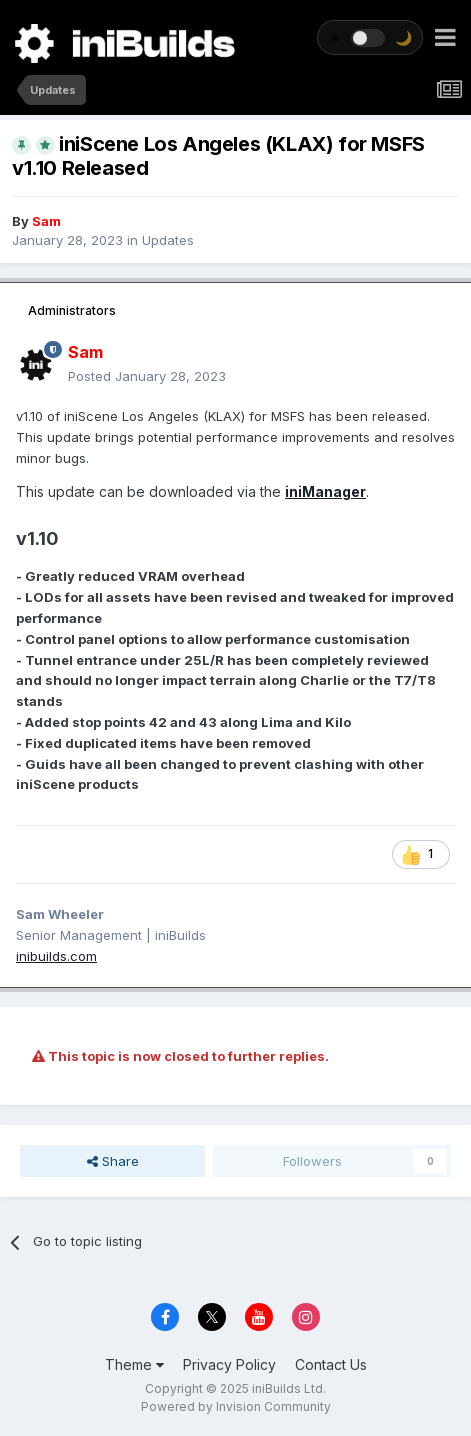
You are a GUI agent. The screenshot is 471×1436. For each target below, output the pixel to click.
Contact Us (331, 1364)
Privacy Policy (229, 1364)
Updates (168, 240)
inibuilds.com (56, 956)
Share (113, 1161)
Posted (147, 376)
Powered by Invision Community (236, 1406)
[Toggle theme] (370, 37)
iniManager (325, 491)
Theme (134, 1364)
